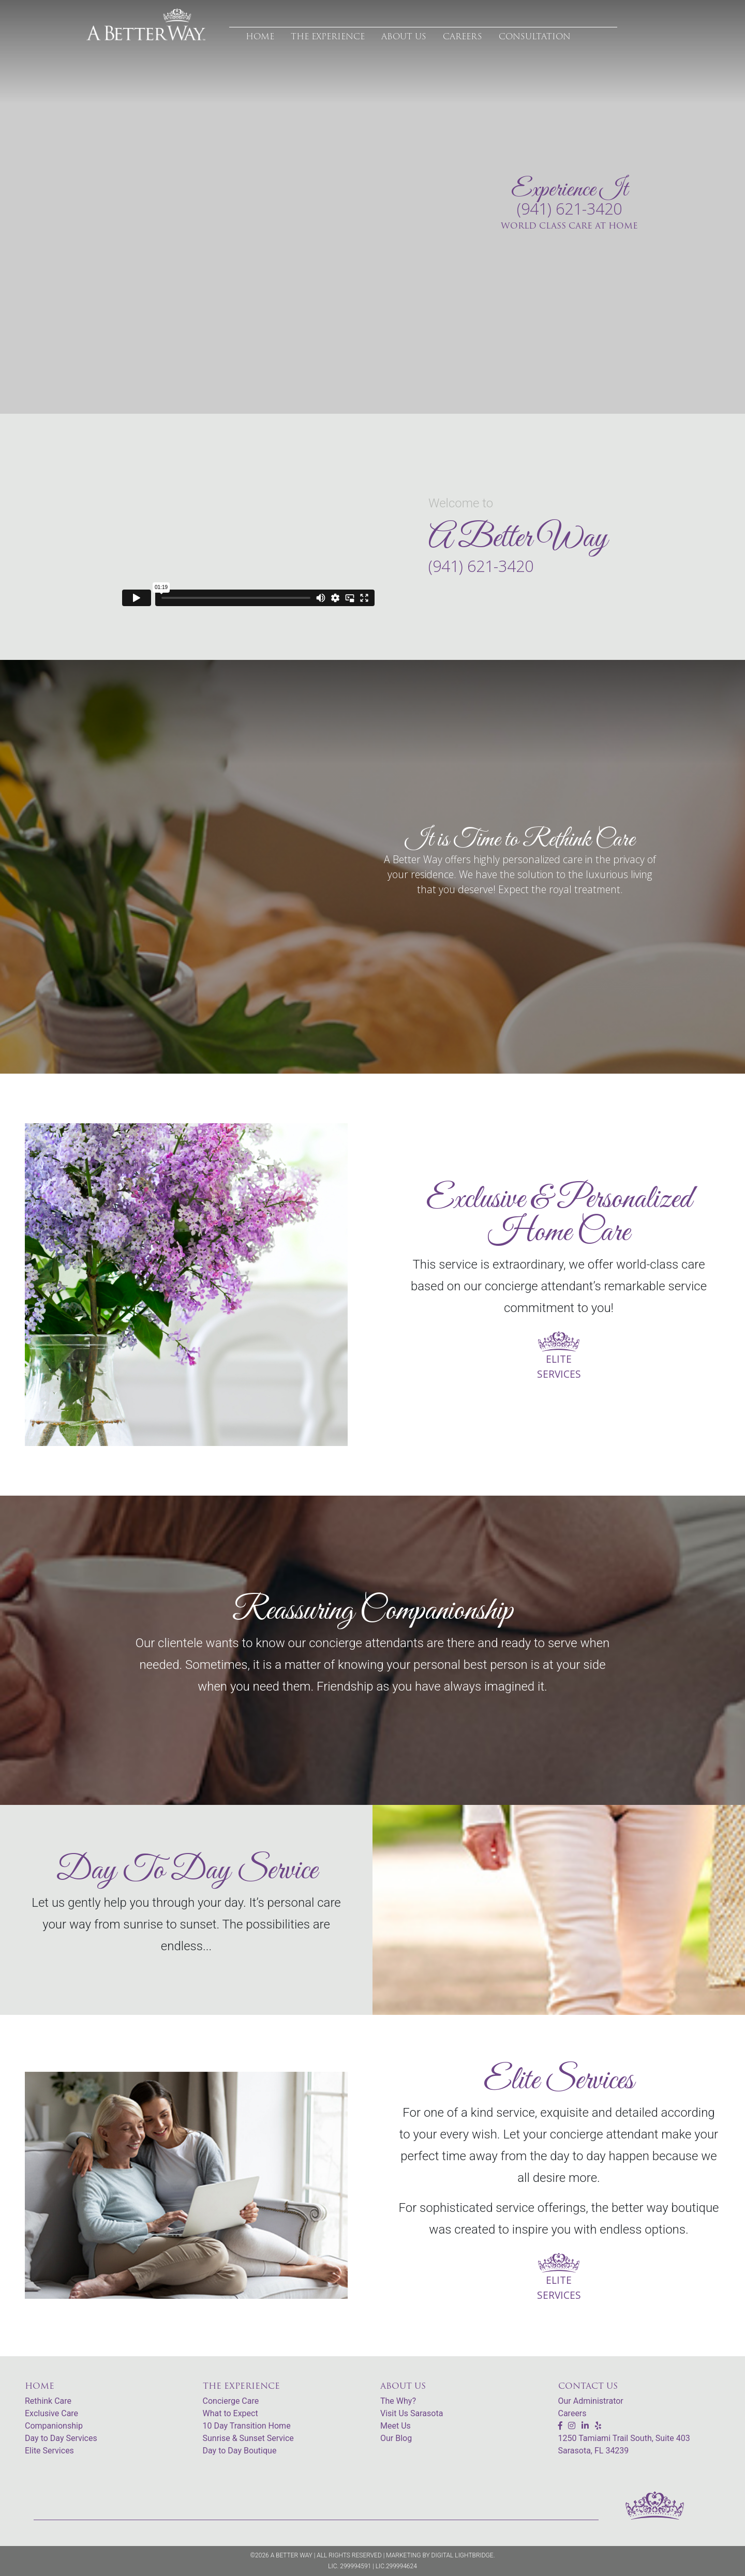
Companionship (54, 2426)
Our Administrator (590, 2401)
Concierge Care (231, 2401)
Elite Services (49, 2451)
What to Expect (230, 2413)
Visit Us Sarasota (411, 2413)
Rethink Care (48, 2401)
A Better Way (291, 2555)
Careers (572, 2413)
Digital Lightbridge (462, 2555)
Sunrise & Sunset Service (248, 2438)
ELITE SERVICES (559, 1357)
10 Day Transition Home (247, 2426)
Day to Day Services (61, 2438)
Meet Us (395, 2426)
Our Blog (396, 2438)
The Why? (398, 2401)
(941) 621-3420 (569, 208)
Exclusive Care (51, 2413)
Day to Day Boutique (240, 2451)
